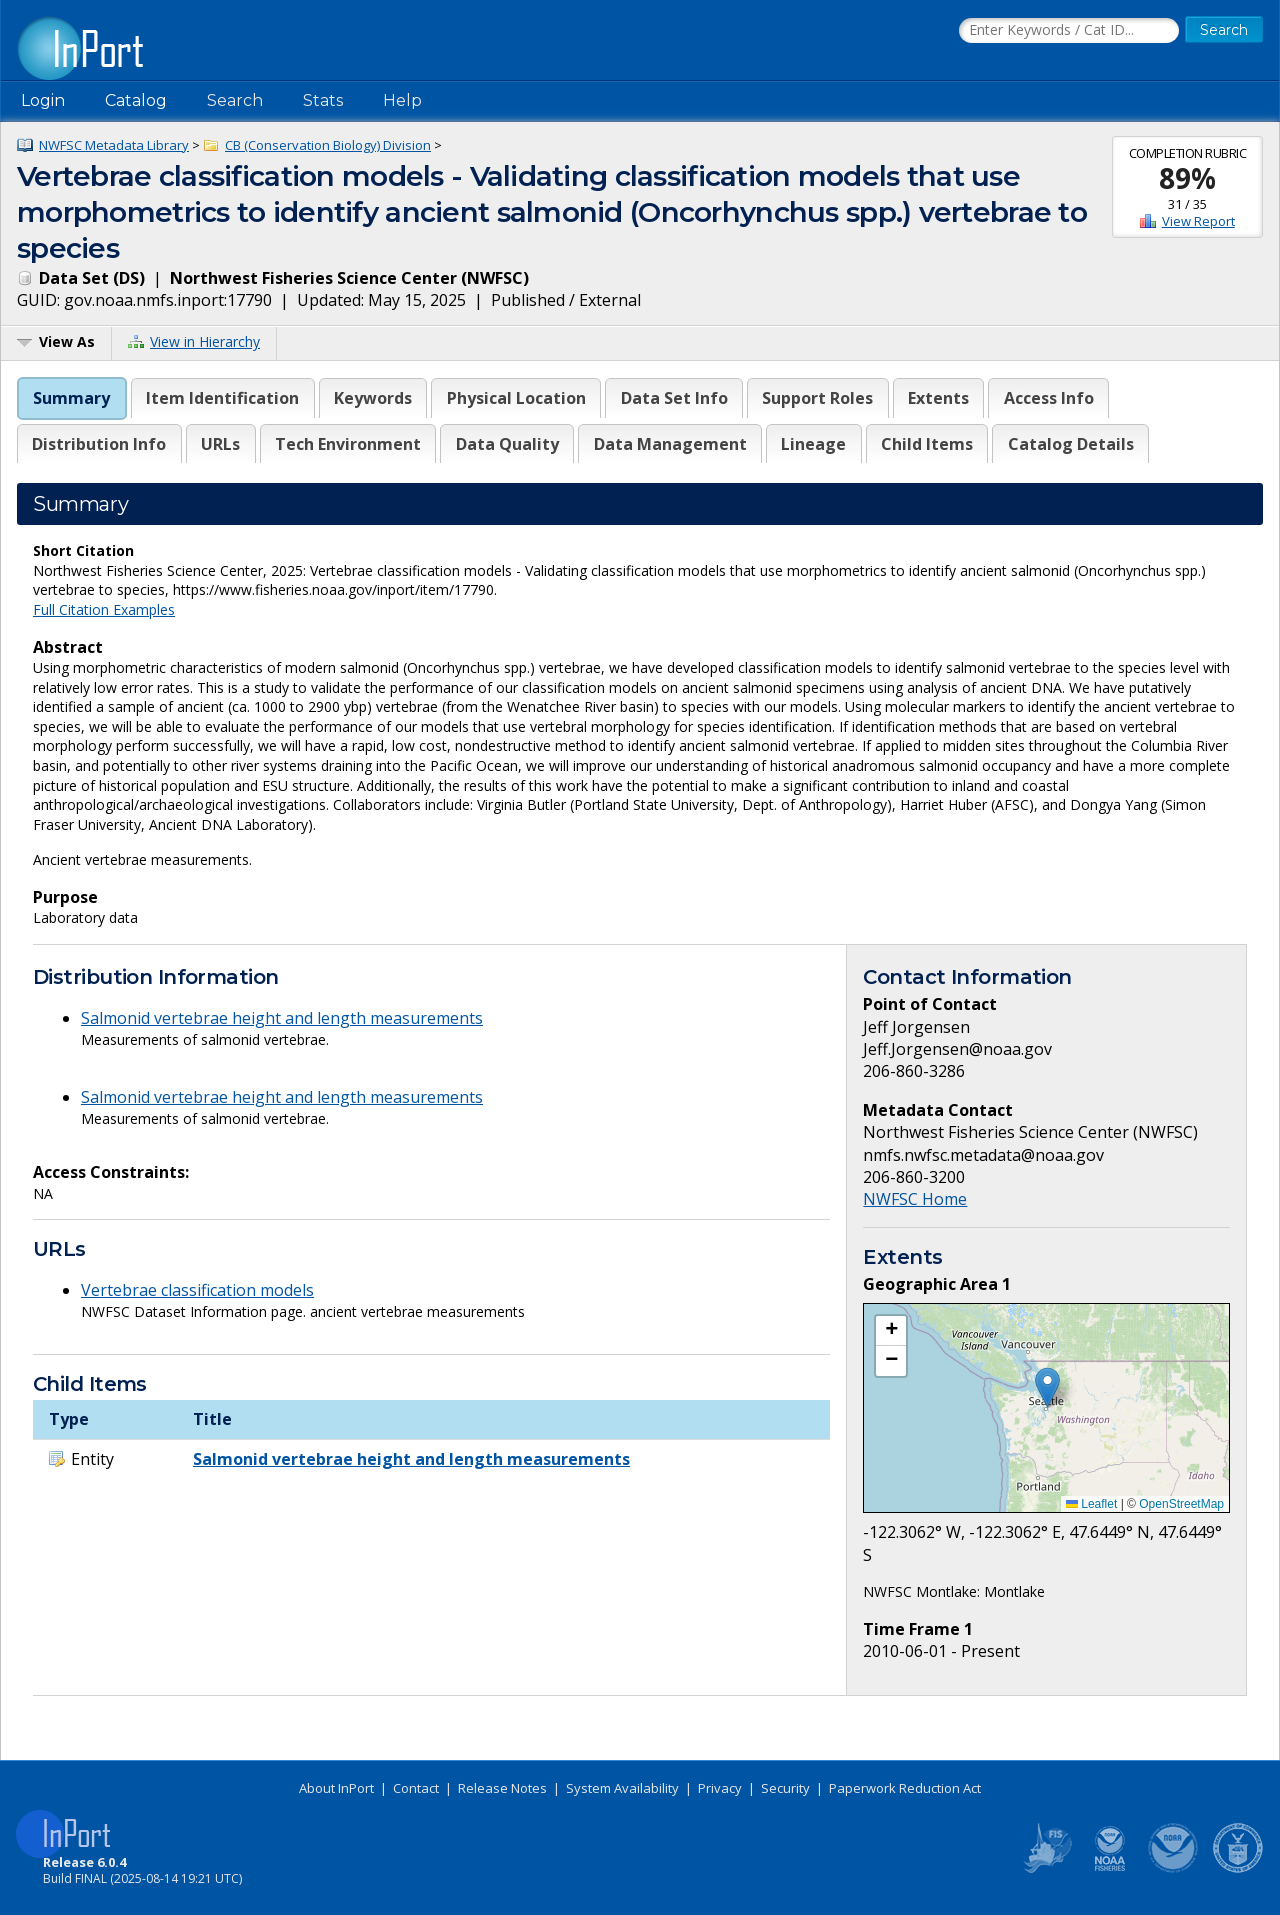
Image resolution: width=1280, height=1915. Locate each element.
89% (1187, 178)
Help (402, 100)
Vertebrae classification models (197, 1290)
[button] (1047, 1387)
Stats (323, 100)
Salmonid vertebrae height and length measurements (282, 1018)
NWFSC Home (915, 1199)
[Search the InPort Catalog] (1069, 31)
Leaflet (1091, 1504)
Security (785, 1788)
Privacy (720, 1788)
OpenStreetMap (1181, 1504)
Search (235, 100)
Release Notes (502, 1788)
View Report (1198, 221)
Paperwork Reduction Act (905, 1788)
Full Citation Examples (104, 609)
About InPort (336, 1788)
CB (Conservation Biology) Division (328, 145)
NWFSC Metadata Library (114, 145)
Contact (416, 1788)
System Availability (622, 1788)
